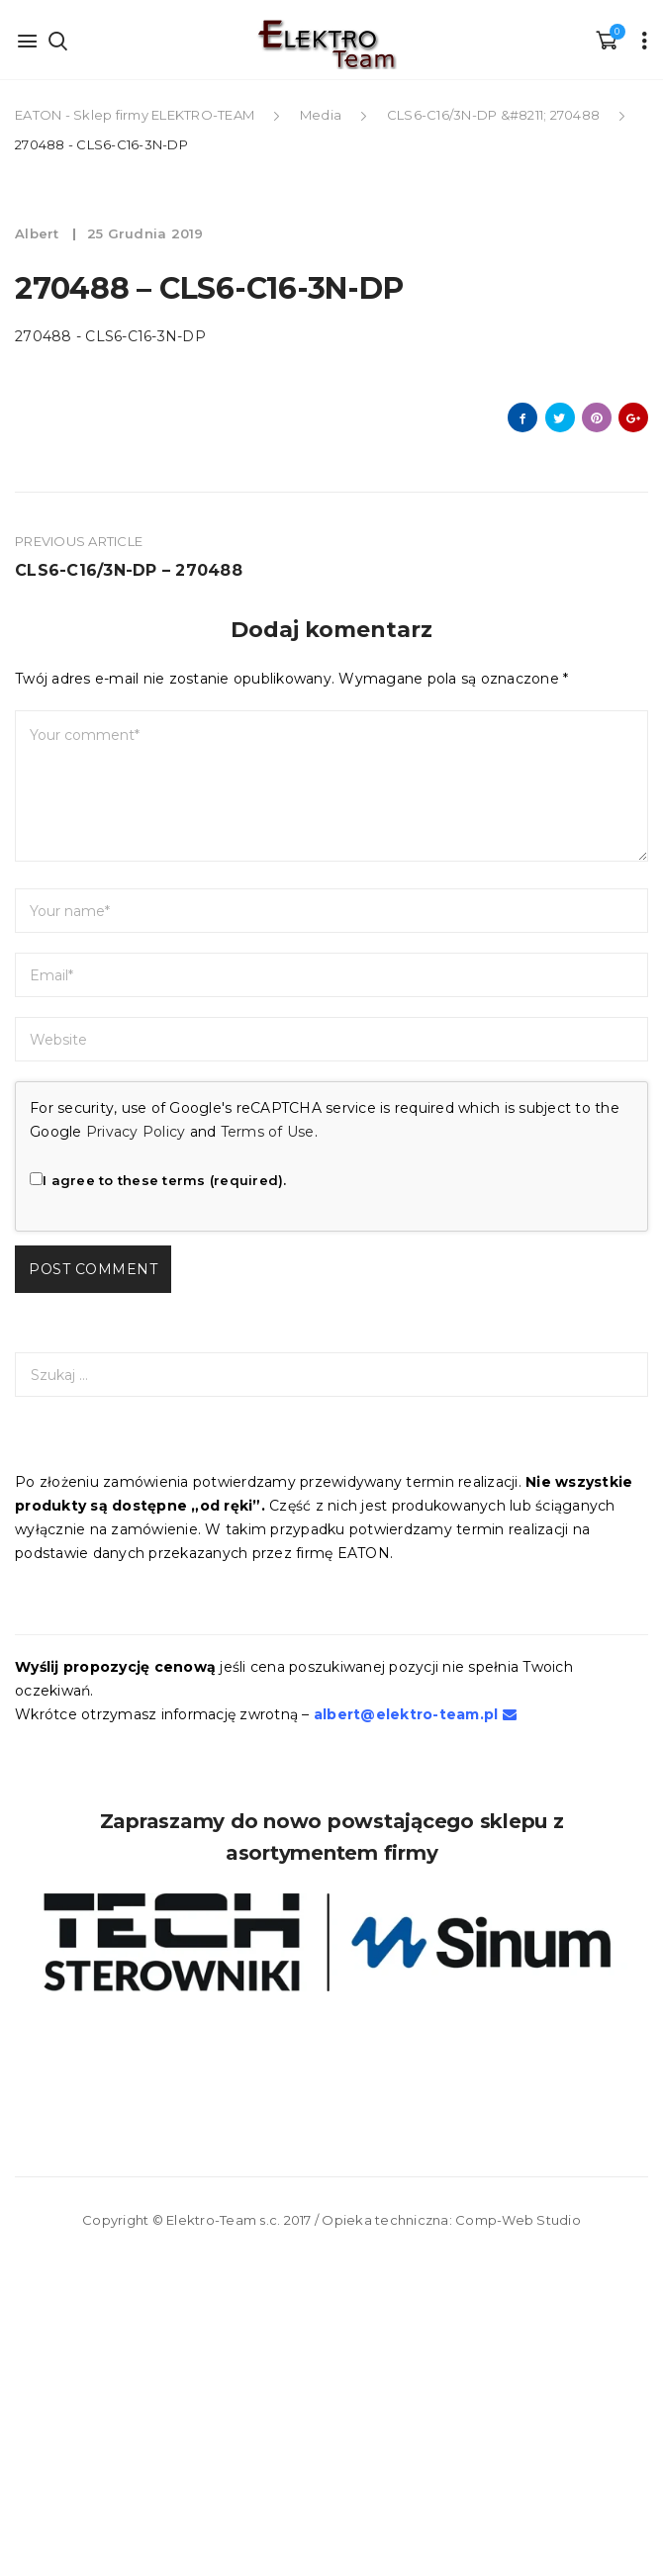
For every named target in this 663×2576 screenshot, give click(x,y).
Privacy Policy (136, 1132)
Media (320, 115)
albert (39, 233)
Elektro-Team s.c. (223, 2220)
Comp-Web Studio (518, 2220)
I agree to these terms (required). (158, 1180)
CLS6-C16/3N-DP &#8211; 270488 (493, 115)
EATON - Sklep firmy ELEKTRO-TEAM (136, 115)
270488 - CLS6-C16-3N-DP (110, 336)
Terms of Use (268, 1132)
